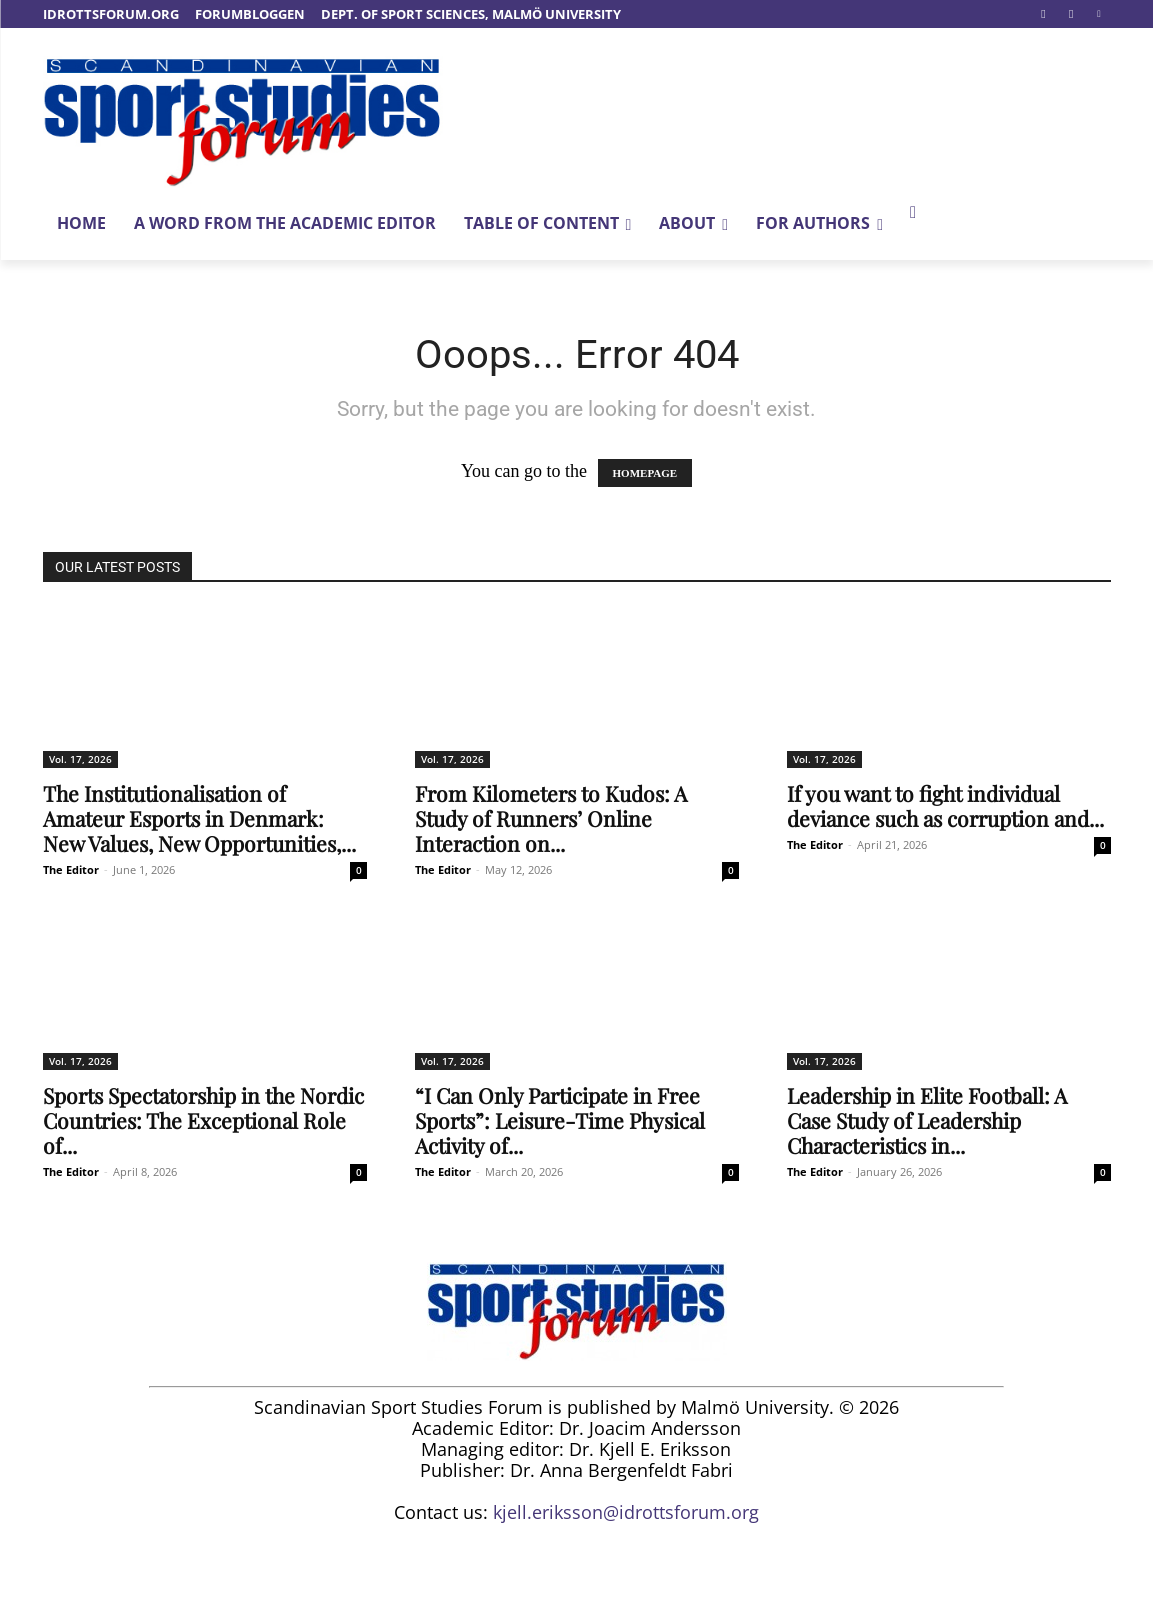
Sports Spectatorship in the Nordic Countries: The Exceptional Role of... (203, 1120)
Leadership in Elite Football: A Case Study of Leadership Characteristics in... (927, 1120)
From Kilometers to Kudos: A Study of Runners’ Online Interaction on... (551, 818)
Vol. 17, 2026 (80, 759)
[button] (913, 213)
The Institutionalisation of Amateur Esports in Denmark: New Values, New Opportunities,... (199, 818)
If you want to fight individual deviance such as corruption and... (945, 805)
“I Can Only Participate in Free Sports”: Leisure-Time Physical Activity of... (560, 1120)
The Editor (71, 869)
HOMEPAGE (645, 473)
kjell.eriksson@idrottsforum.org (626, 1512)
